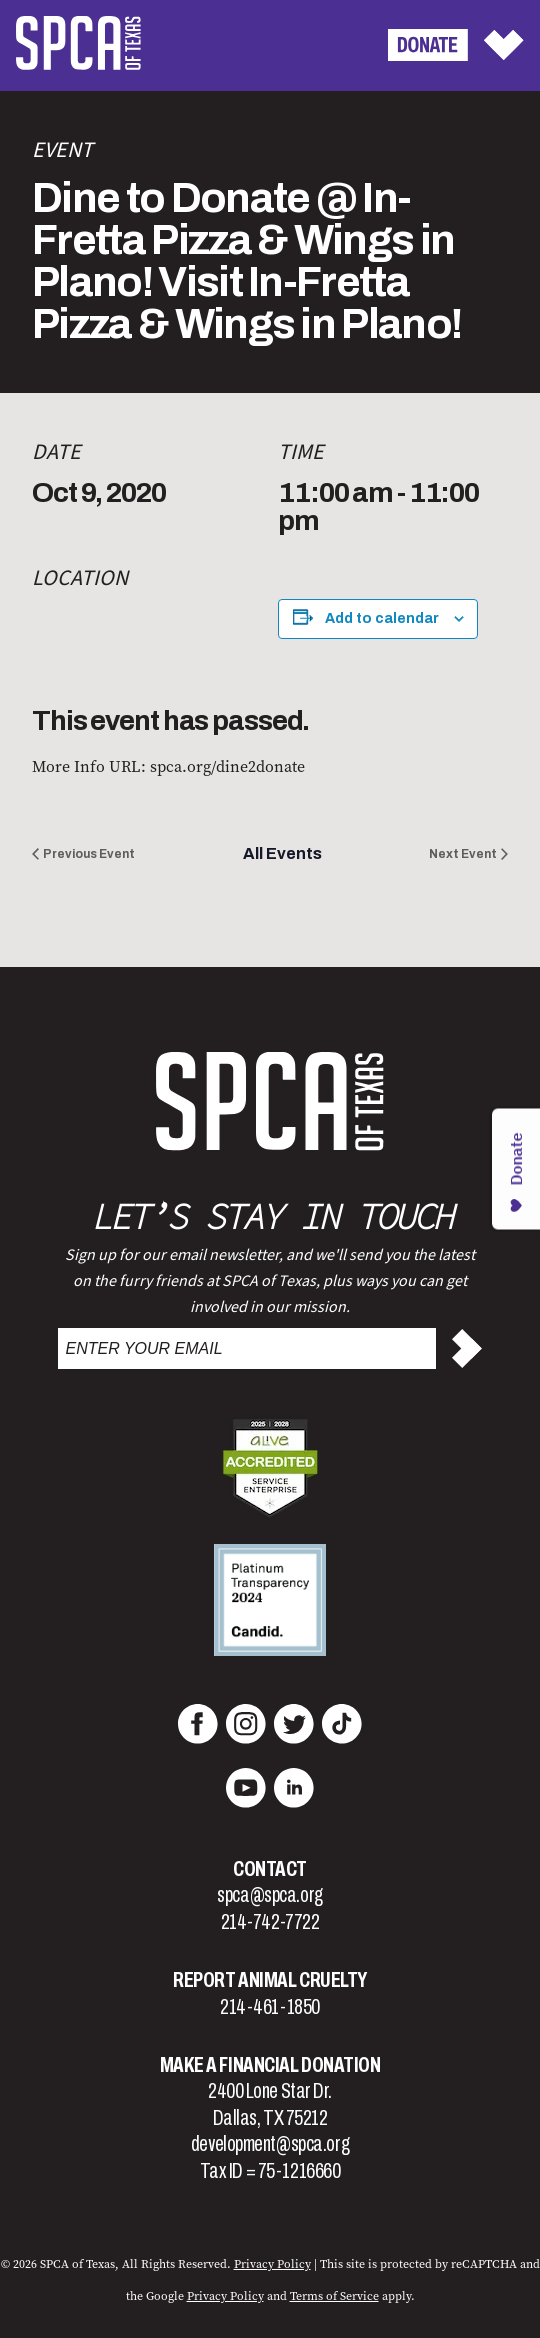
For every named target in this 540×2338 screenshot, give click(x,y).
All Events (282, 853)
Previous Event (89, 854)
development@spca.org (270, 2144)
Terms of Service (334, 2296)
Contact (270, 1869)
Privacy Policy (272, 2264)
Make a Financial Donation (270, 2065)
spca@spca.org (269, 1895)
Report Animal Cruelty (270, 1980)
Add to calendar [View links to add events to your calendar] (382, 618)
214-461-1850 (270, 2007)
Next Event (463, 854)
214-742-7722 (270, 1922)
